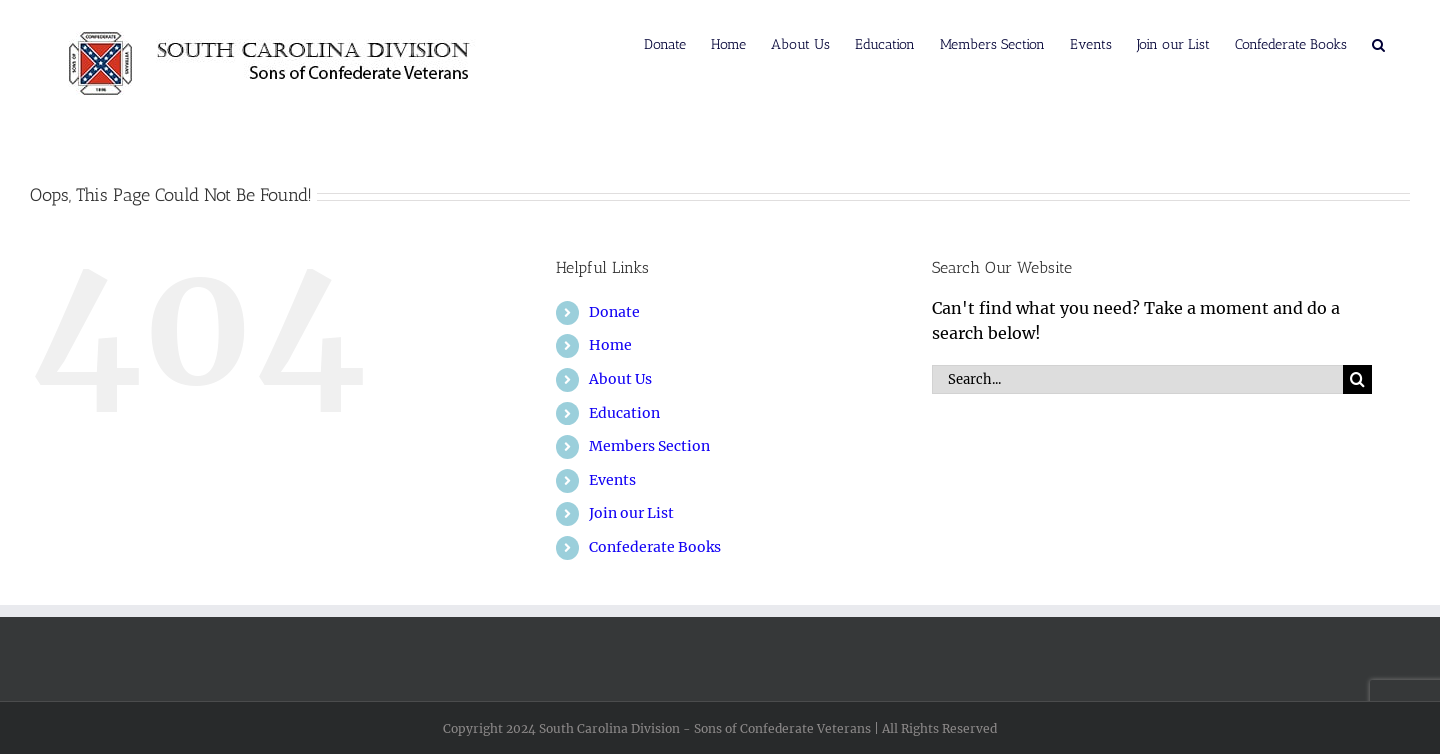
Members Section (649, 446)
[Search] (1357, 379)
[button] (1378, 43)
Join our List (631, 513)
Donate (614, 312)
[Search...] (1137, 379)
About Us (620, 379)
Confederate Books (655, 547)
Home (610, 345)
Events (612, 480)
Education (624, 413)
